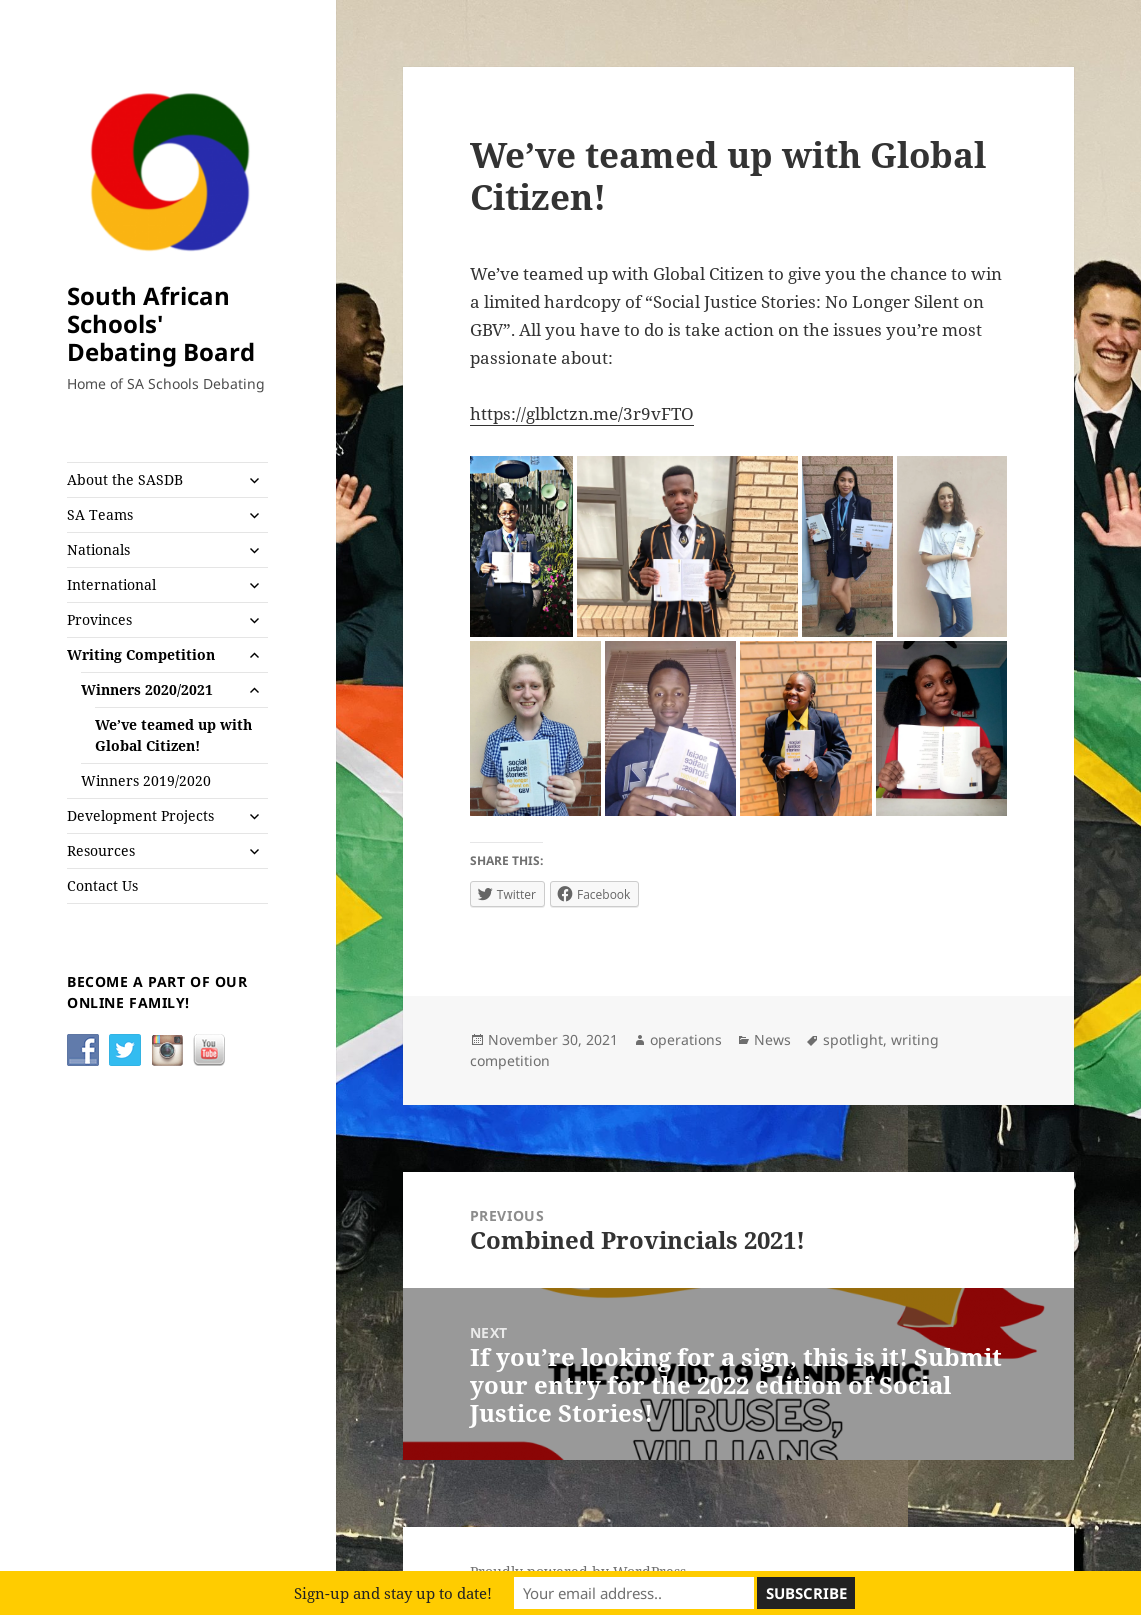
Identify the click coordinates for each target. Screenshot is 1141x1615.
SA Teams (100, 514)
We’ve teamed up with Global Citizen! (173, 735)
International (111, 584)
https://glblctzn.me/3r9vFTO (582, 413)
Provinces (99, 619)
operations (686, 1039)
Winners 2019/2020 (146, 780)
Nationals (98, 549)
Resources (101, 850)
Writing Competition (141, 654)
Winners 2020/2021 (147, 689)
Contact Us (102, 885)
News (772, 1039)
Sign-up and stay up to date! (393, 1593)
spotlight (853, 1039)
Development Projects (140, 815)
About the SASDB (125, 479)
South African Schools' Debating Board (161, 323)
